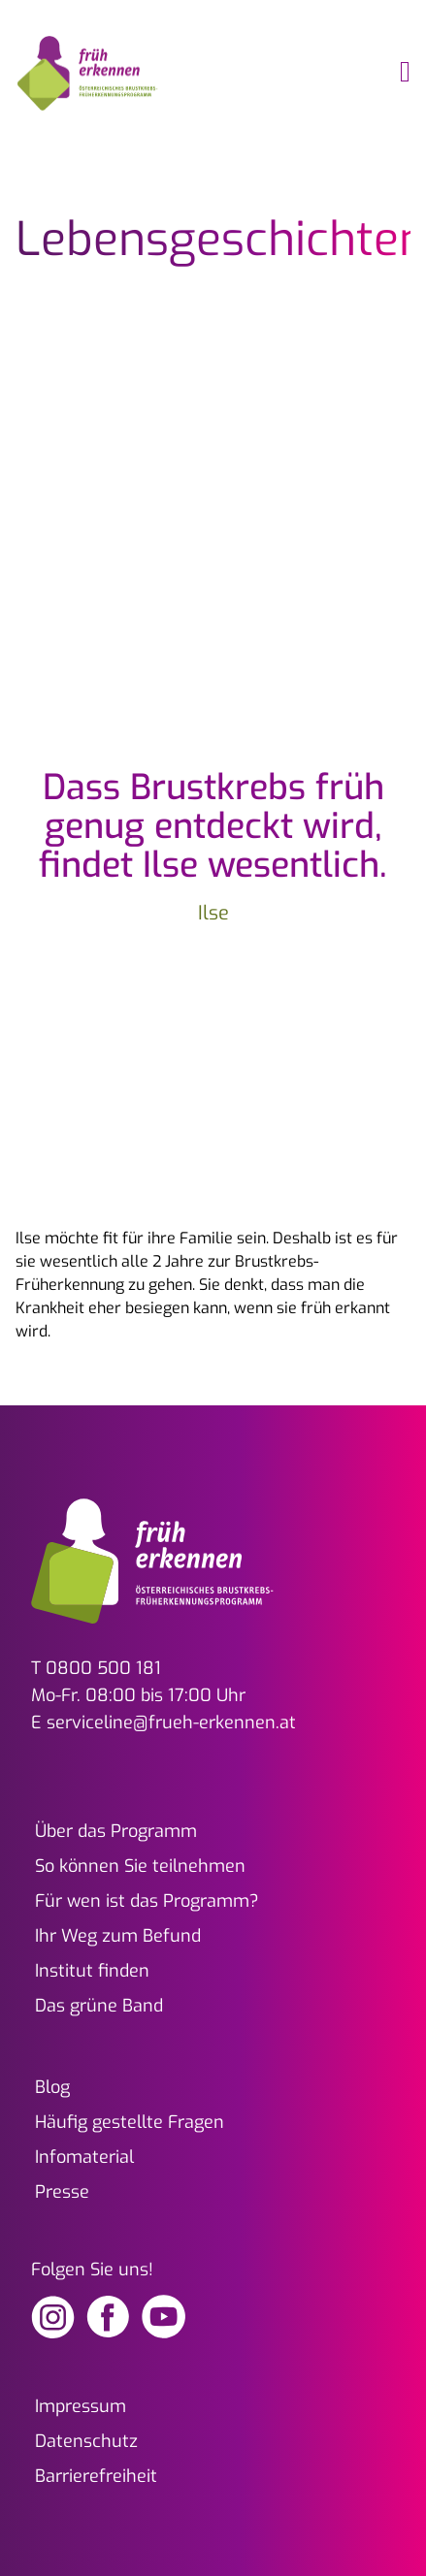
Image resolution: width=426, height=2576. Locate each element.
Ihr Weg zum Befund (118, 1936)
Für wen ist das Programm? (147, 1901)
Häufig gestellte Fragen (129, 2122)
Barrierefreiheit (96, 2476)
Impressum (80, 2406)
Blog (52, 2087)
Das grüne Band (99, 2005)
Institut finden (92, 1970)
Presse (62, 2192)
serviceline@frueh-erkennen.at (171, 1722)
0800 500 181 (103, 1668)
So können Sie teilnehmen (140, 1866)
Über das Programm (116, 1831)
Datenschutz (86, 2441)
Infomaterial (84, 2157)
